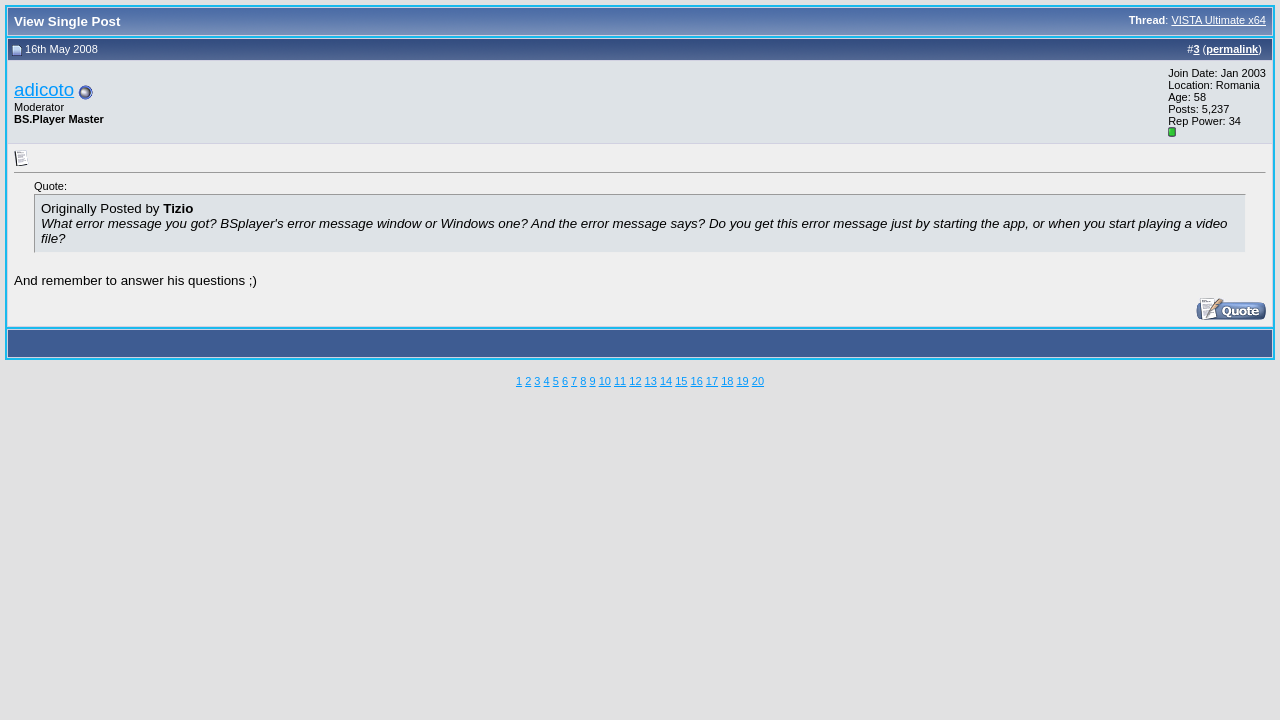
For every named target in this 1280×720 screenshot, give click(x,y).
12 (635, 381)
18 (727, 381)
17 (712, 381)
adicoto (44, 89)
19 (742, 381)
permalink (1232, 49)
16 (697, 381)
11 (620, 381)
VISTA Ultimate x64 (1218, 20)
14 (666, 381)
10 (605, 381)
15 (681, 381)
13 (651, 381)
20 (758, 381)
